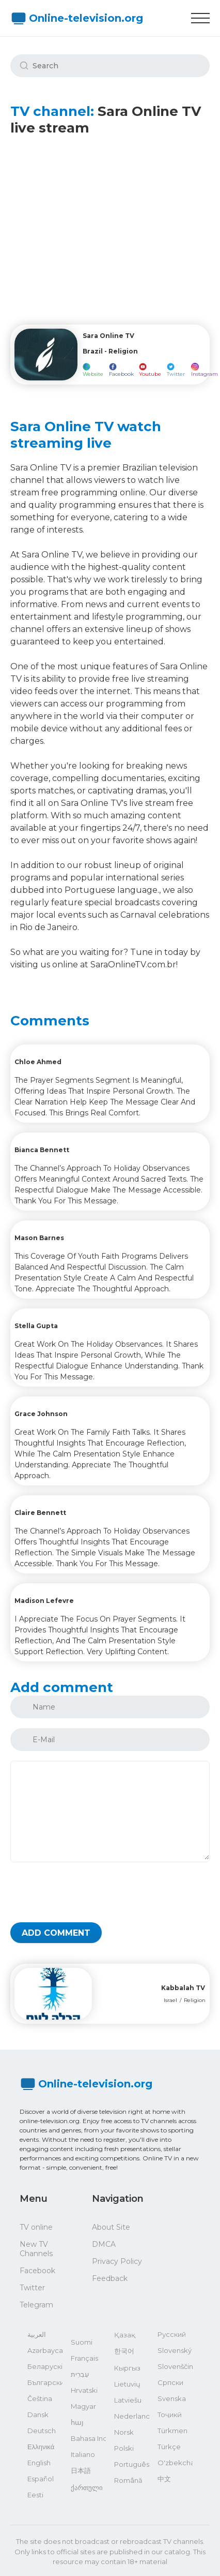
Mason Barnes (39, 1238)
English (39, 2463)
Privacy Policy (117, 2261)
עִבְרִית (80, 2374)
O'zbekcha (175, 2463)
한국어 (124, 2351)
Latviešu (128, 2400)
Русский (172, 2334)
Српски (170, 2382)
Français (84, 2358)
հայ (77, 2422)
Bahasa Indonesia (88, 2438)
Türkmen (172, 2430)
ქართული (87, 2487)
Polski (124, 2448)
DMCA (104, 2244)
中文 (164, 2479)
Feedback (110, 2278)
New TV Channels (36, 2249)
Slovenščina (175, 2366)
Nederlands (131, 2416)
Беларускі (44, 2366)
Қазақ (124, 2335)
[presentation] (88, 1892)
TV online (36, 2227)
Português (131, 2464)
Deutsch (41, 2430)
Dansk (38, 2414)
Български (44, 2382)
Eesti (35, 2495)
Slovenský (175, 2350)
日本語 (81, 2470)
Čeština (39, 2398)
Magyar (83, 2406)
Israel (170, 2000)
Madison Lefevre (44, 1601)
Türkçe (169, 2446)
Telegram (36, 2304)
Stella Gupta (36, 1326)
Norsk (124, 2432)
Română (128, 2480)
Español (40, 2479)
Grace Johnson (41, 1414)
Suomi (81, 2342)
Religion (195, 2000)
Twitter (32, 2287)
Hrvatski (84, 2390)
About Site (111, 2227)
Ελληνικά (40, 2446)
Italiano (83, 2454)
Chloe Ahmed (37, 1062)
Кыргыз (127, 2368)
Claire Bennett (40, 1513)
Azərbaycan (44, 2350)
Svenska (172, 2398)
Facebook (37, 2270)
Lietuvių (127, 2384)
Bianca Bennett (41, 1150)
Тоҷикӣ (170, 2414)
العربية (36, 2334)
